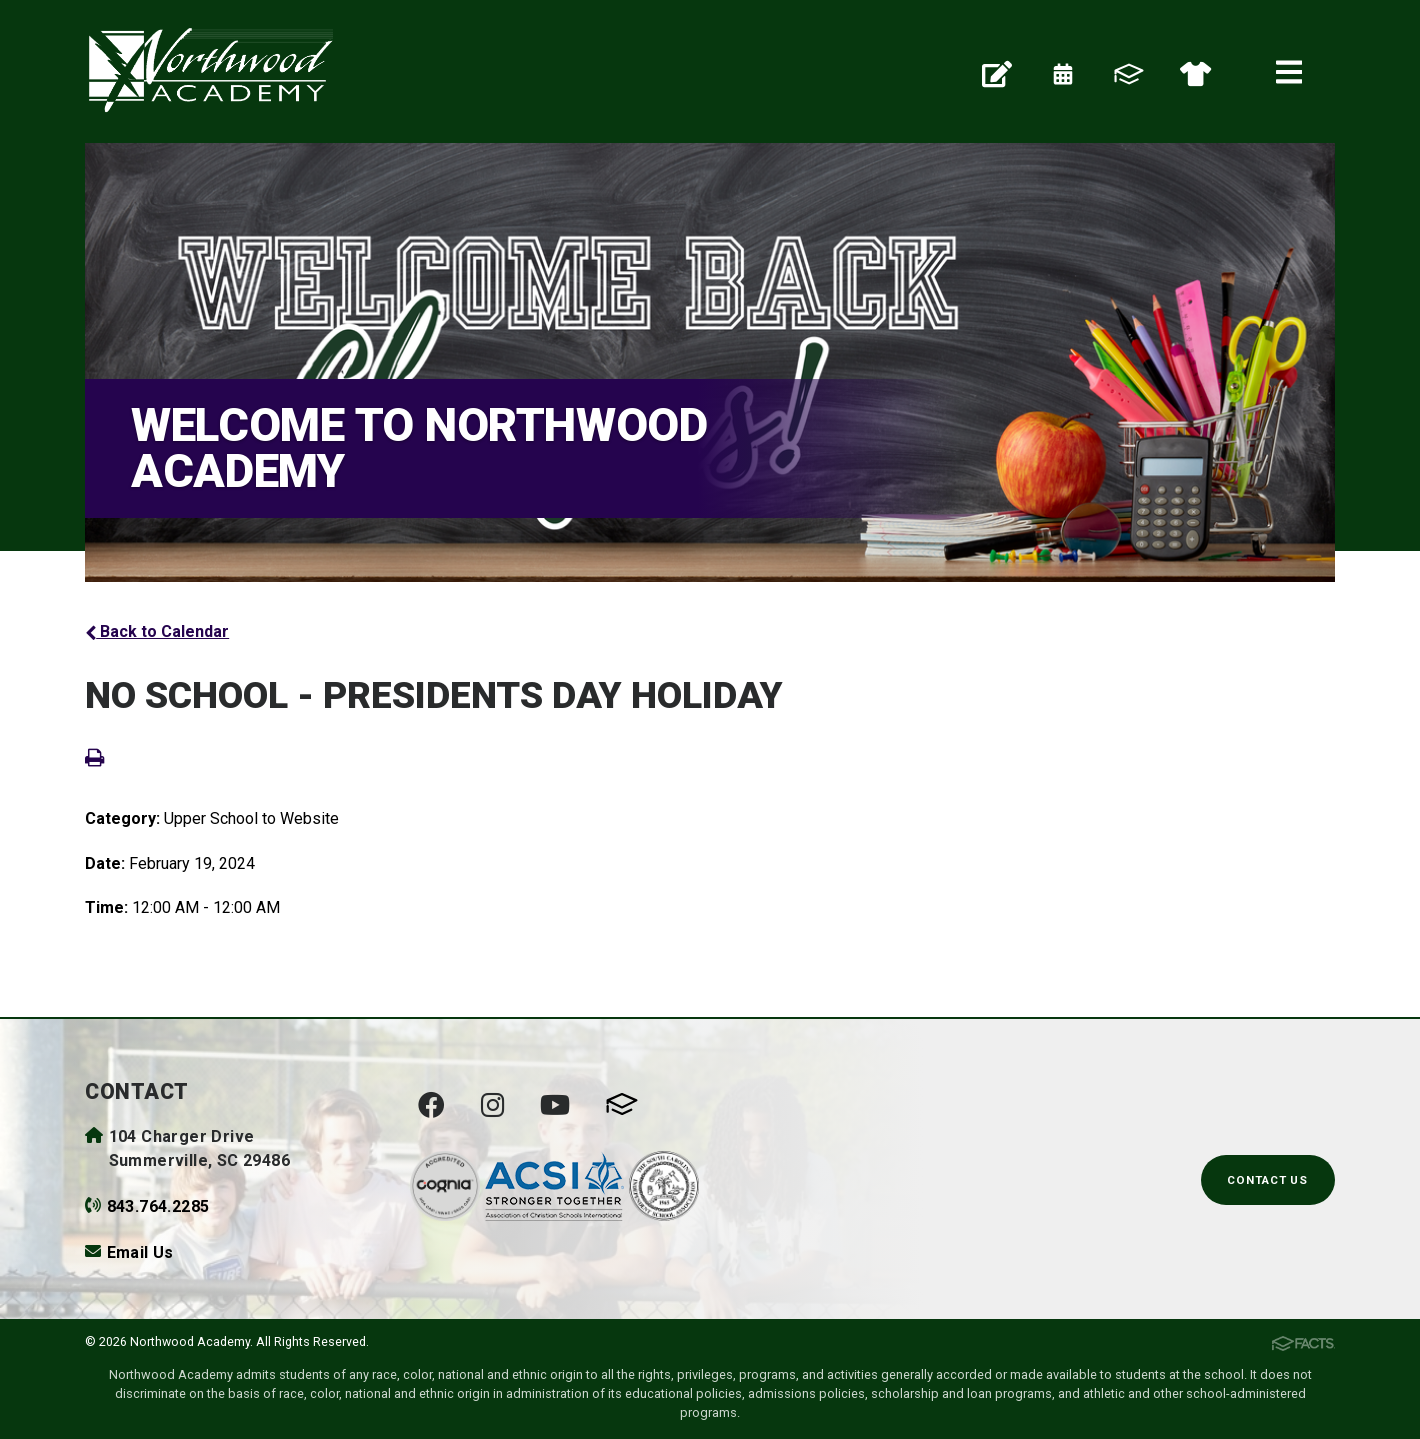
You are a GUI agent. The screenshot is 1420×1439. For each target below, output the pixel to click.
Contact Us (1267, 1180)
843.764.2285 (158, 1206)
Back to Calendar (157, 631)
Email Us (140, 1252)
